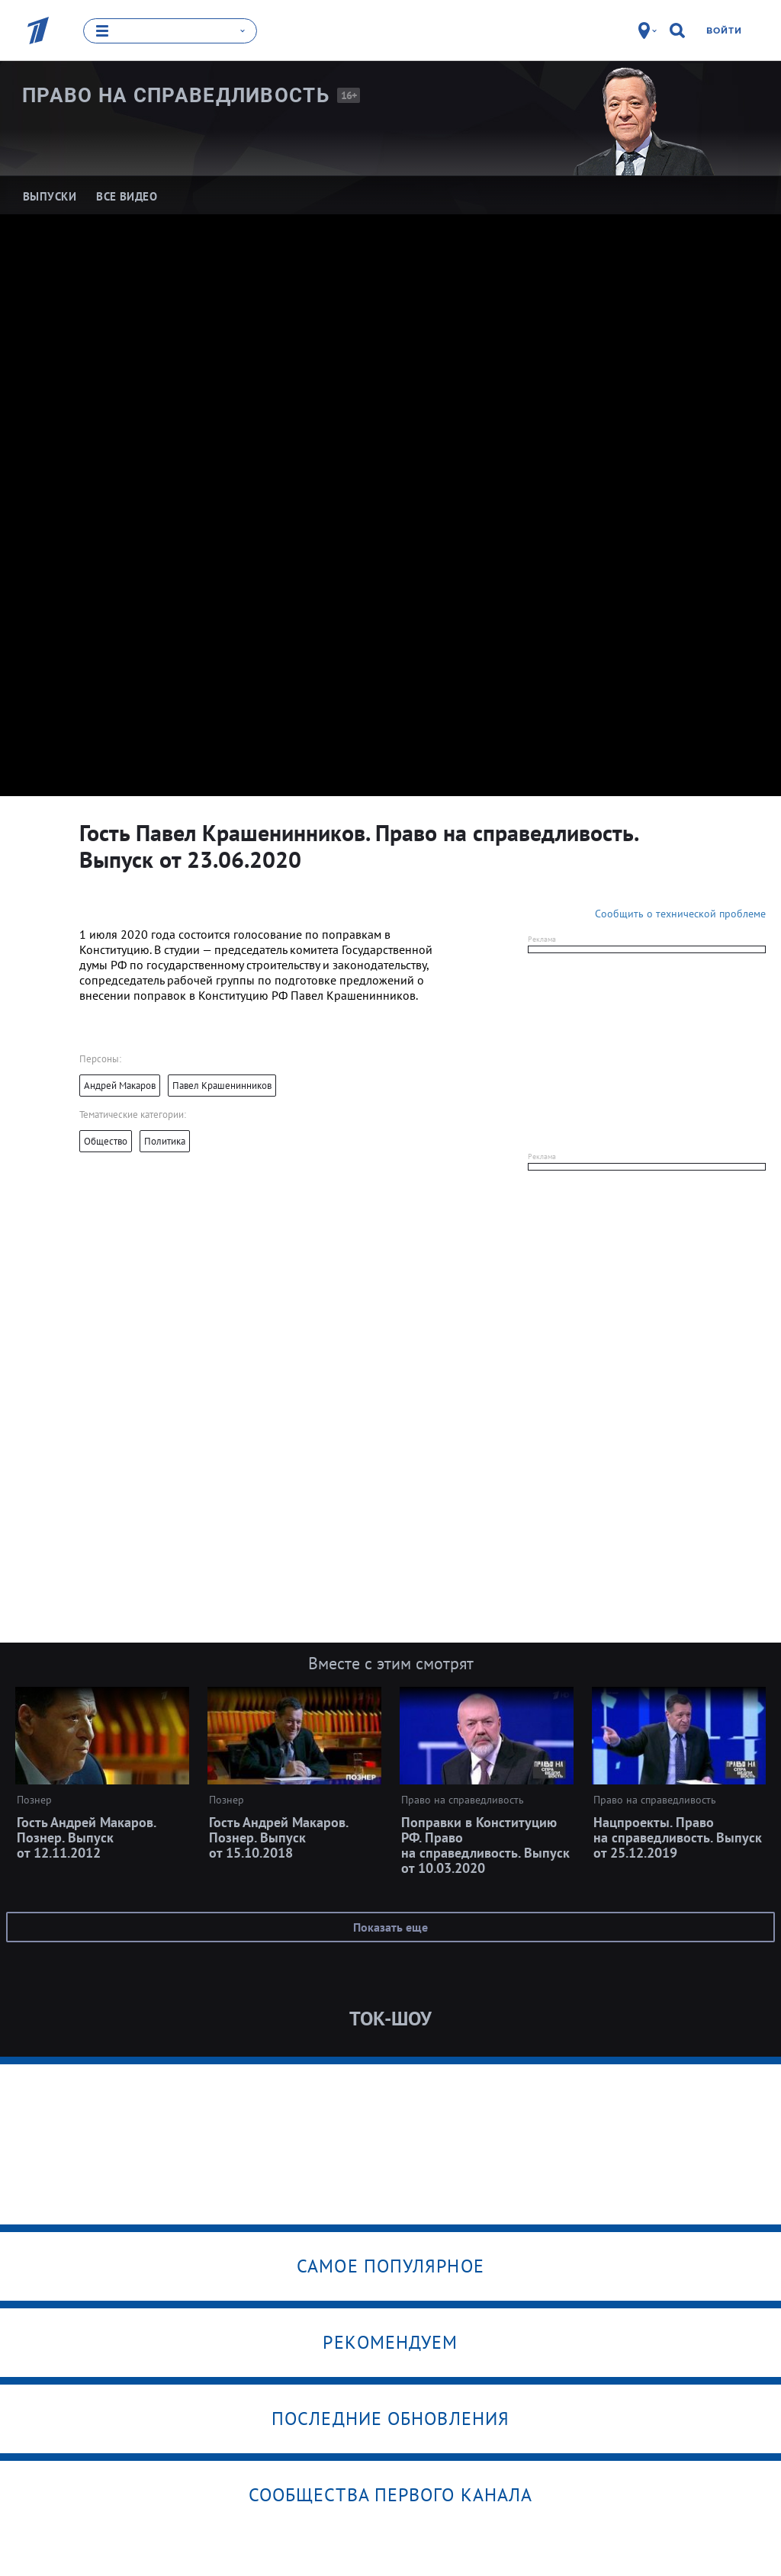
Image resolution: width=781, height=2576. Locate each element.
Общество (105, 1141)
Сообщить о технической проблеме (680, 913)
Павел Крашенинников (222, 1085)
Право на (175, 95)
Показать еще (390, 1927)
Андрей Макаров (120, 1085)
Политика (164, 1141)
